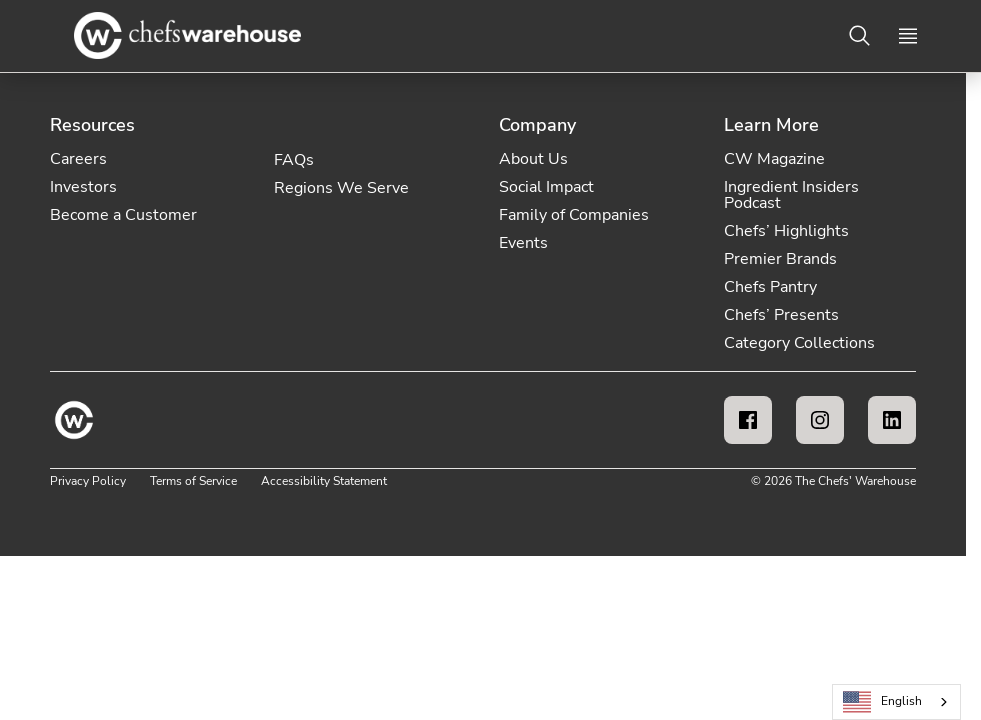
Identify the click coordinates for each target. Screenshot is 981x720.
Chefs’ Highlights (786, 231)
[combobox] (896, 702)
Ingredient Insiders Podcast (791, 195)
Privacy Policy (88, 481)
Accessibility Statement (324, 481)
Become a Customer (123, 215)
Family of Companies (574, 215)
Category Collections (799, 343)
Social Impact (546, 187)
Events (523, 243)
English (883, 702)
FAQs (294, 160)
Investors (83, 187)
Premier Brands (780, 259)
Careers (78, 159)
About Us (533, 159)
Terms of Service (193, 481)
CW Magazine (774, 159)
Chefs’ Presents (781, 315)
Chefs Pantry (770, 287)
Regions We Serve (341, 188)
